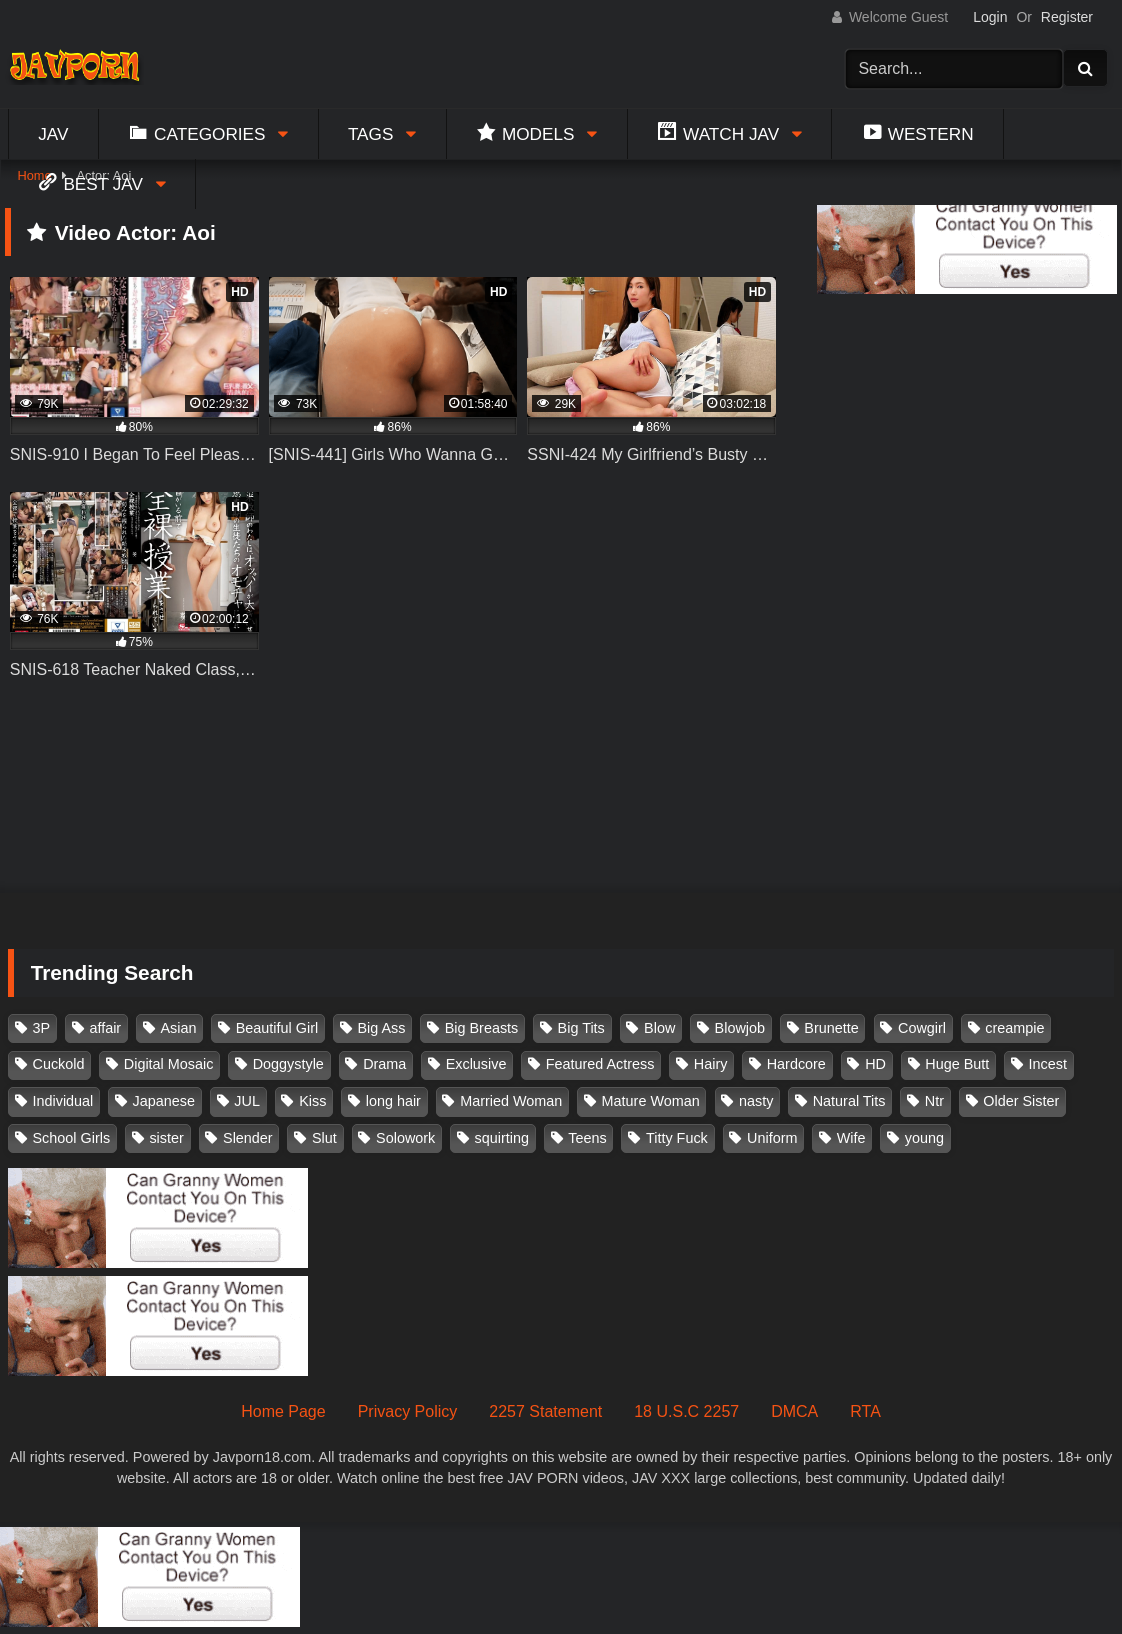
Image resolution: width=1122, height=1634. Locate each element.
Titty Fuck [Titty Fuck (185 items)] (677, 1138)
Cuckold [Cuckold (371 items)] (59, 1064)
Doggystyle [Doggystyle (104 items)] (288, 1064)
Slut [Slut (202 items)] (324, 1138)
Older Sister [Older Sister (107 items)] (1021, 1101)
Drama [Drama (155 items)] (384, 1064)
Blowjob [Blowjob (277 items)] (740, 1028)
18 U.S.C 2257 (686, 1411)
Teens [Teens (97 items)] (587, 1138)
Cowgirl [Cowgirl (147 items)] (922, 1028)
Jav (53, 134)
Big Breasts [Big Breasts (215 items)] (482, 1028)
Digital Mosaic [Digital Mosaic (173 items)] (169, 1064)
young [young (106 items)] (924, 1138)
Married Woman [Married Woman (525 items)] (511, 1101)
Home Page (283, 1411)
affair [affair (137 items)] (105, 1028)
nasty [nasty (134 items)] (756, 1101)
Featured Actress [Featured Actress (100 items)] (600, 1064)
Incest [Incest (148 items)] (1048, 1064)
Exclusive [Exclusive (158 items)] (476, 1064)
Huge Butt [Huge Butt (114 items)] (957, 1064)
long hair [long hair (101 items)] (393, 1101)
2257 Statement (545, 1411)
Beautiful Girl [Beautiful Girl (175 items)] (277, 1028)
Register (1067, 17)
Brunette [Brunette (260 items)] (831, 1028)
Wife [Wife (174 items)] (851, 1138)
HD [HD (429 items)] (875, 1064)
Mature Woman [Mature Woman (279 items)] (651, 1101)
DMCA (794, 1411)
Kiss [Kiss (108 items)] (312, 1101)
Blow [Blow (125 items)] (659, 1028)
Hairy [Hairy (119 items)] (711, 1064)
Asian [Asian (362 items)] (178, 1028)
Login (990, 17)
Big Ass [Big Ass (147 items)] (381, 1028)
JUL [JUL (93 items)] (247, 1101)
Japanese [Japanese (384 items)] (164, 1101)
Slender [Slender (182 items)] (248, 1138)
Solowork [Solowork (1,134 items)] (405, 1138)
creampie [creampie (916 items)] (1014, 1028)
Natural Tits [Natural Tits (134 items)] (849, 1101)
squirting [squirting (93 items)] (502, 1138)
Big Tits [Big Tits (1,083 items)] (581, 1028)
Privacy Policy (408, 1411)
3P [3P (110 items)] (42, 1028)
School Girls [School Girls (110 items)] (72, 1138)
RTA (865, 1411)
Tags (371, 134)
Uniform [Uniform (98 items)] (772, 1138)
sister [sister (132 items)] (166, 1138)
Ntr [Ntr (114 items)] (934, 1101)
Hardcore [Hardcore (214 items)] (796, 1064)
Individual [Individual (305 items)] (63, 1101)
